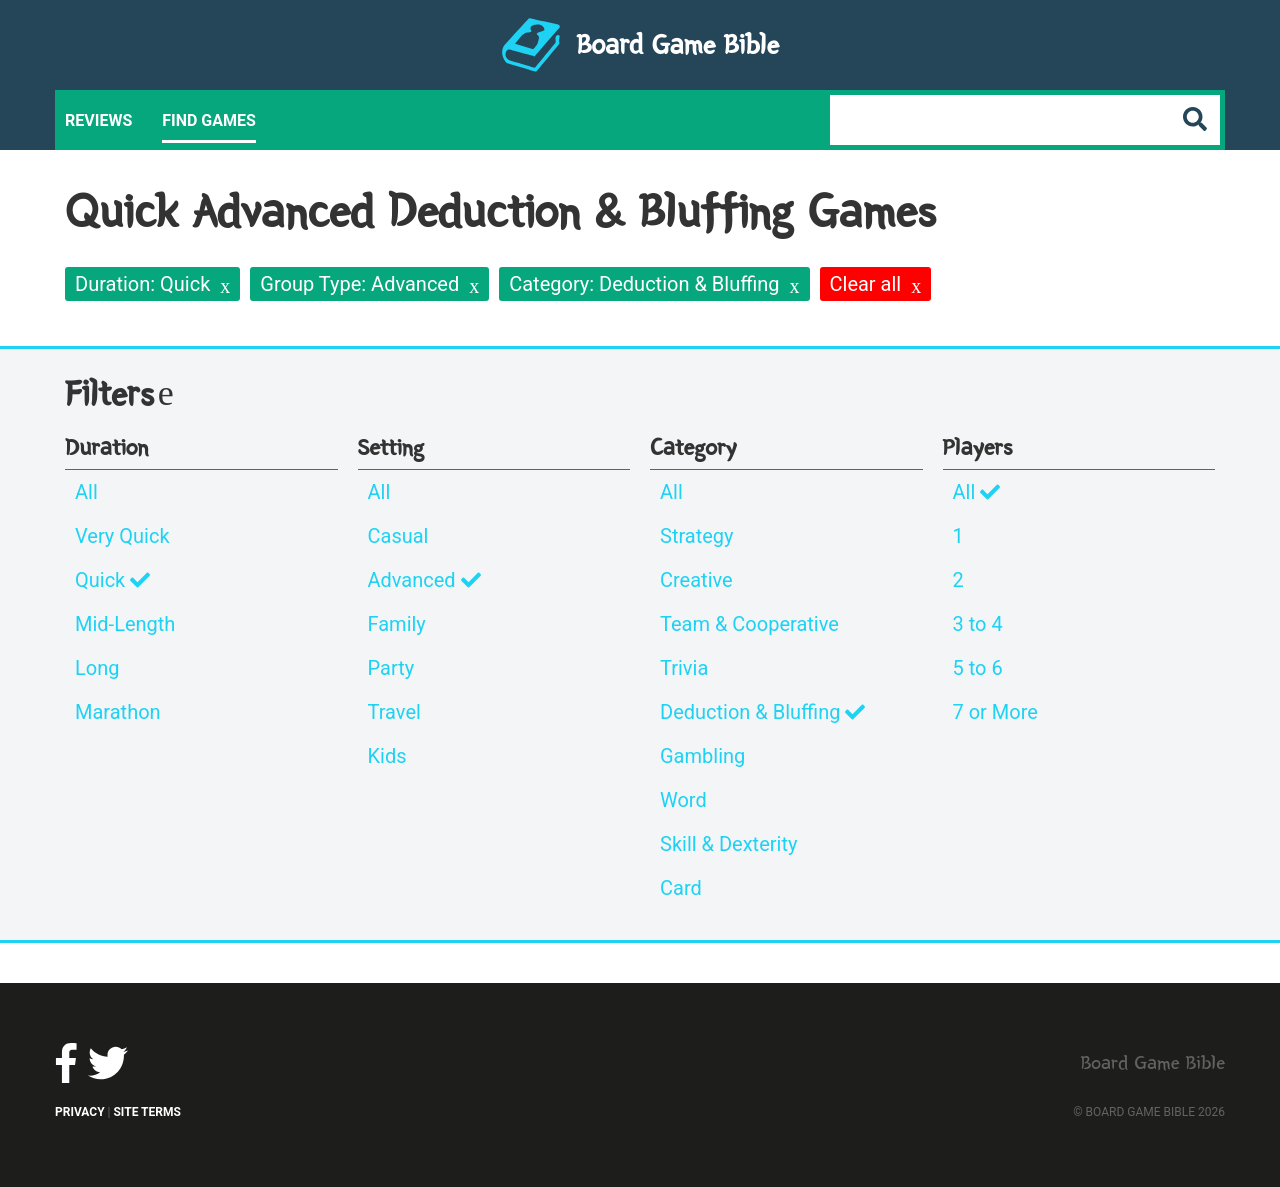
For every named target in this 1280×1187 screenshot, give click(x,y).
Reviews (98, 120)
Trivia (684, 668)
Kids (387, 756)
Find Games (209, 120)
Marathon (118, 712)
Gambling (702, 756)
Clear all (866, 284)
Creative (696, 580)
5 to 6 (978, 668)
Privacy (80, 1112)
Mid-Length (125, 624)
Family (397, 624)
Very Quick (122, 536)
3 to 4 (978, 624)
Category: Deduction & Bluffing (644, 284)
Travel (394, 712)
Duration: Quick (142, 284)
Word (683, 800)
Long (97, 668)
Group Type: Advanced (359, 284)
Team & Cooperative (749, 624)
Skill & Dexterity (728, 844)
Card (681, 888)
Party (391, 668)
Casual (398, 536)
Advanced (424, 580)
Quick (112, 580)
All (86, 492)
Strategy (697, 536)
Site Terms (146, 1112)
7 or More (995, 712)
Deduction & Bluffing (762, 712)
